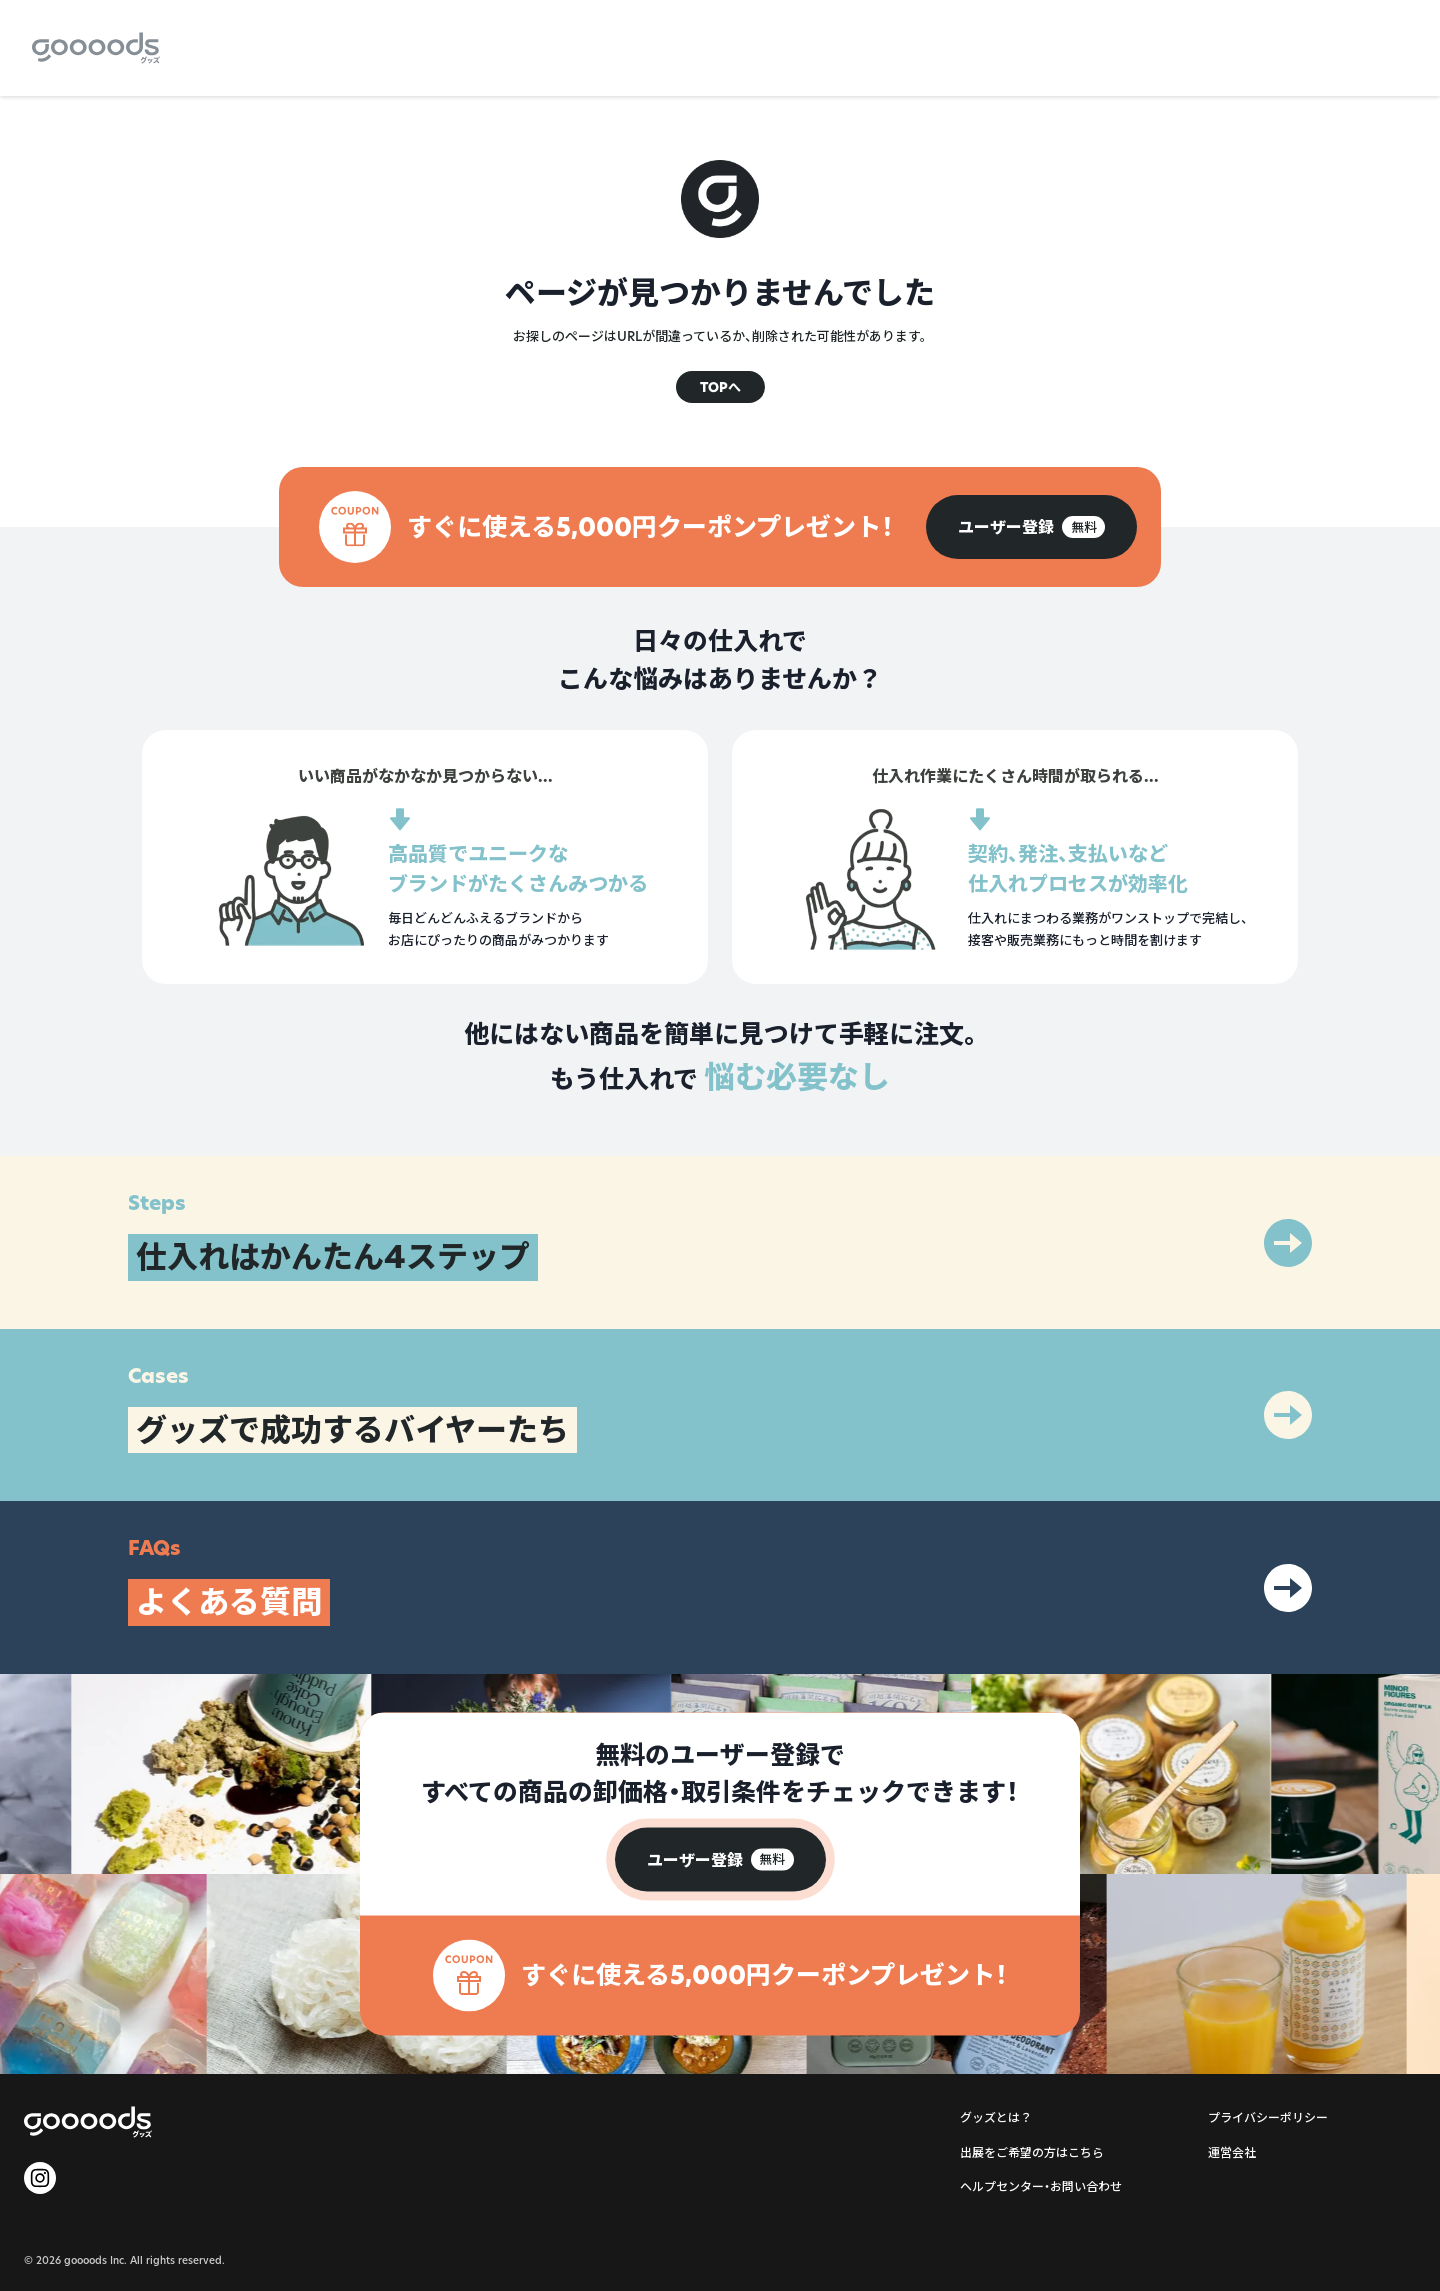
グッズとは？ (996, 2117)
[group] (1031, 527)
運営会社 (1232, 2152)
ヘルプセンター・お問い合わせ (1041, 2186)
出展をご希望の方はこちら (1032, 2152)
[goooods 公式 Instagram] (40, 2178)
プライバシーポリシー (1268, 2117)
